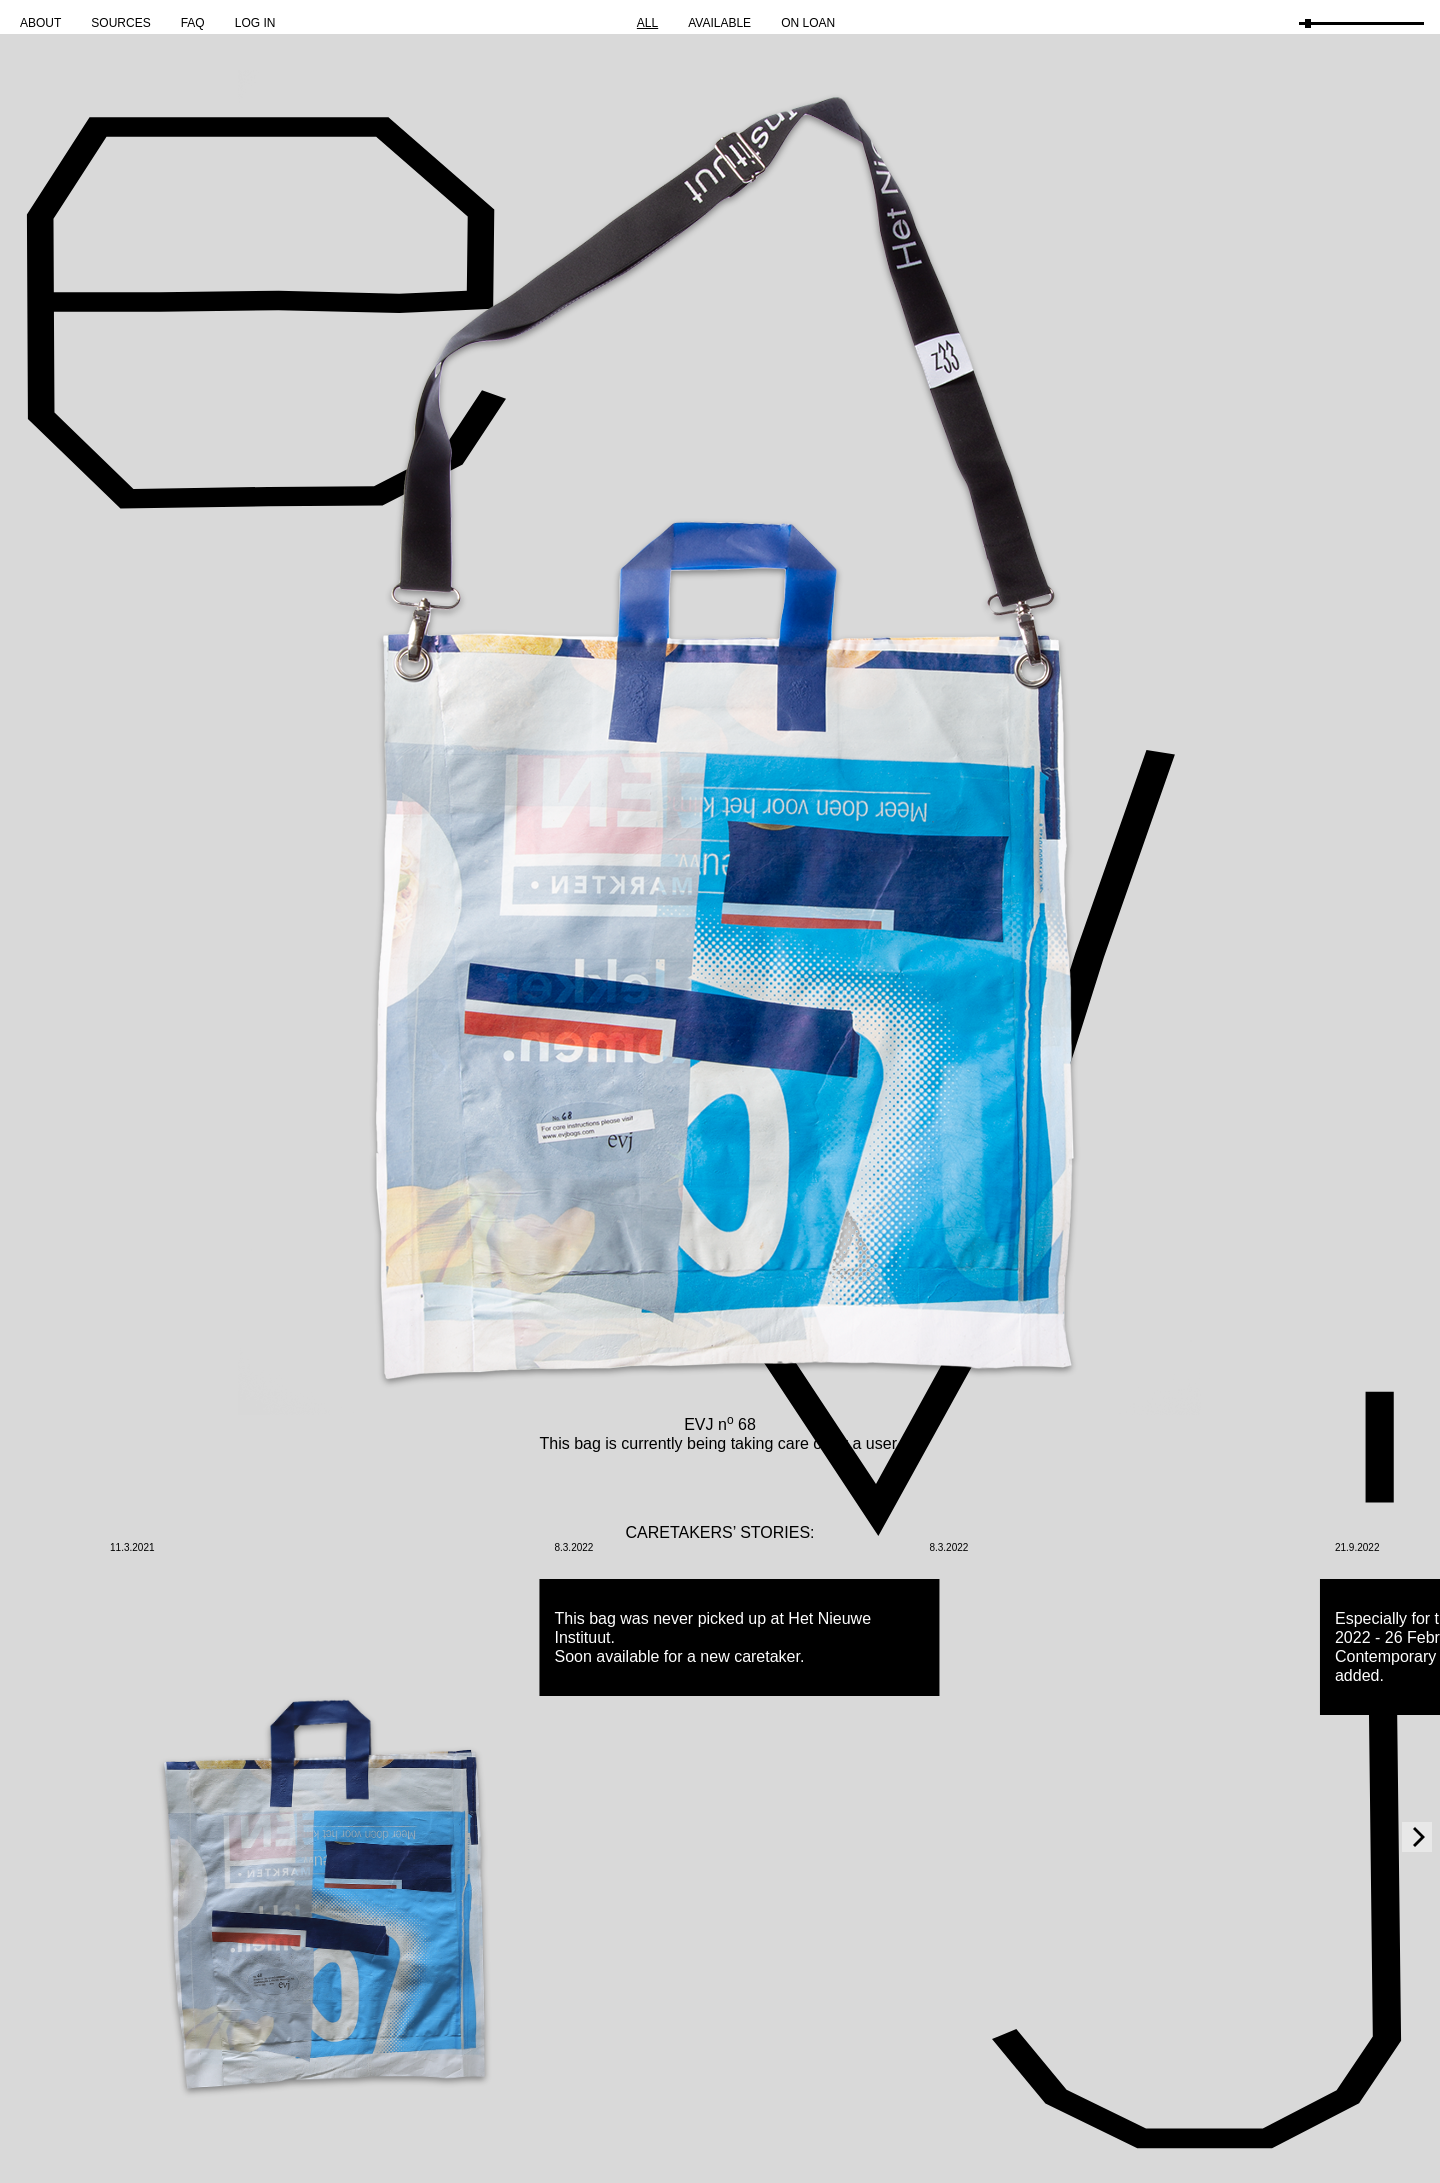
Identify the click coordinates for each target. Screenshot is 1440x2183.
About (40, 23)
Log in (255, 23)
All (647, 23)
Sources (120, 23)
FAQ (193, 23)
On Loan (808, 23)
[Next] (1417, 1837)
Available (719, 23)
